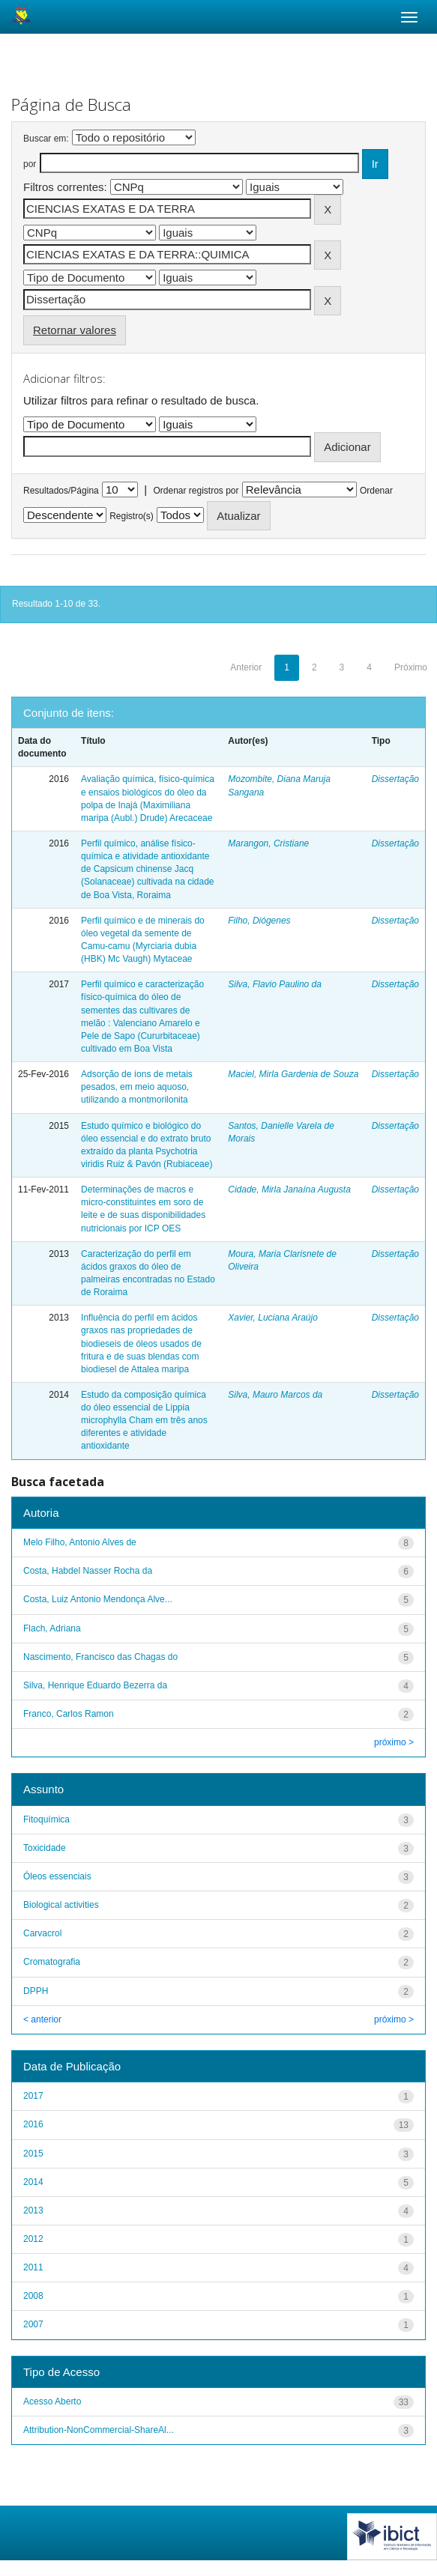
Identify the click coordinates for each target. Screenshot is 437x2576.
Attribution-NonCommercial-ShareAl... (98, 2430)
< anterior (42, 2019)
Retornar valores (74, 330)
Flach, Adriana (52, 1628)
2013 (33, 2210)
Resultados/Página (61, 490)
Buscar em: (46, 138)
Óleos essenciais (57, 1876)
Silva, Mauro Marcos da (275, 1394)
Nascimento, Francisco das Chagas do (100, 1657)
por (29, 164)
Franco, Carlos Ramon (68, 1714)
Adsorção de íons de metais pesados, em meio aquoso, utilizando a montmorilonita (137, 1087)
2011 (33, 2267)
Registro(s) (131, 516)
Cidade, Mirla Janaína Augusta (289, 1189)
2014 (33, 2182)
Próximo (410, 667)
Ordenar (376, 490)
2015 (33, 2153)
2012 (33, 2239)
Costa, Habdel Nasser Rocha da (87, 1571)
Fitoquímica (46, 1819)
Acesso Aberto (52, 2401)
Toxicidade (44, 1848)
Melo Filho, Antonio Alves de (79, 1542)
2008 (33, 2296)
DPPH (35, 1991)
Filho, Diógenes (259, 920)
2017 (33, 2096)
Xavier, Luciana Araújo (273, 1317)
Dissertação (395, 779)
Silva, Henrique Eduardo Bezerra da (95, 1685)
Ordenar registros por (195, 490)
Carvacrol (42, 1933)
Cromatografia (51, 1962)
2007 (33, 2324)
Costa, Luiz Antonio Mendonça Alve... (97, 1599)
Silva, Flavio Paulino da (275, 984)
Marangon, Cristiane (268, 843)
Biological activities (61, 1905)
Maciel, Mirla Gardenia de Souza (293, 1074)
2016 (33, 2124)
